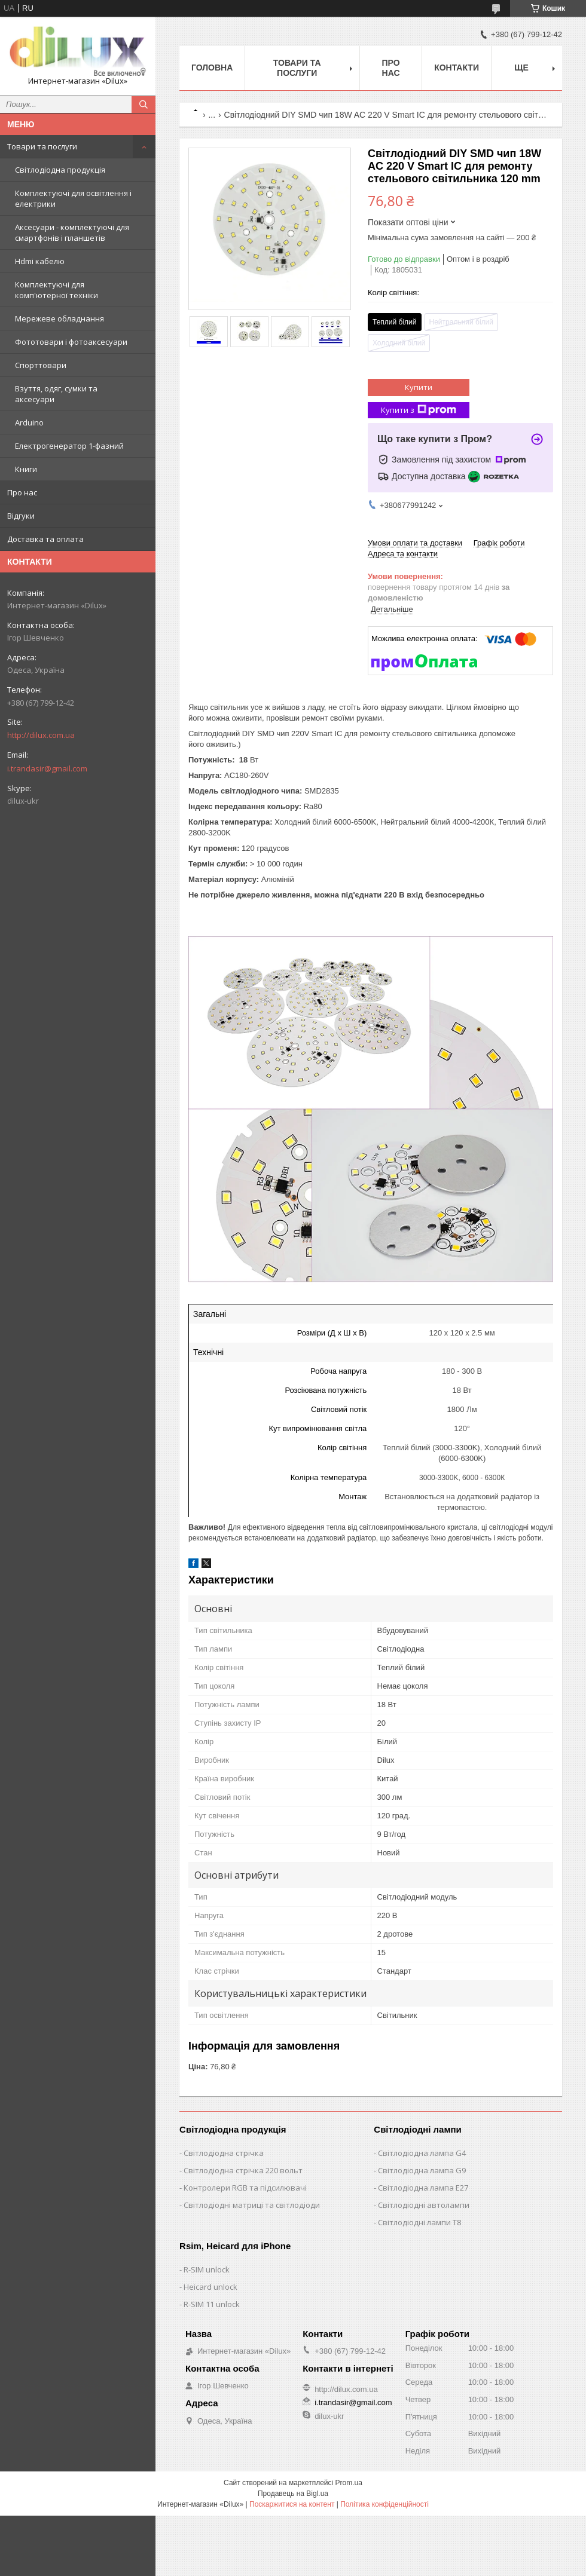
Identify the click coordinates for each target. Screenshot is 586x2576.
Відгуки (21, 515)
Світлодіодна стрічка (224, 2153)
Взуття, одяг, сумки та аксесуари (56, 394)
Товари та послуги (42, 146)
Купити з (418, 410)
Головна (212, 67)
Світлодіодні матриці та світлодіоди (252, 2205)
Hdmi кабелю (40, 261)
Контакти (456, 67)
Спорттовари (40, 365)
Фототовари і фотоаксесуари (71, 341)
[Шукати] (143, 105)
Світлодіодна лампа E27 (423, 2187)
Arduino (29, 422)
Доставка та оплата (45, 539)
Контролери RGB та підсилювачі (245, 2187)
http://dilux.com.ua (41, 735)
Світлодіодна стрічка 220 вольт (243, 2170)
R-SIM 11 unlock (212, 2304)
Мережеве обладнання (59, 318)
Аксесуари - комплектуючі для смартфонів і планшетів (72, 232)
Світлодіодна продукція (60, 169)
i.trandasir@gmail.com (47, 768)
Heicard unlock (210, 2286)
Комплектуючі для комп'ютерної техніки (56, 290)
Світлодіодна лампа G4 (422, 2153)
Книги (26, 469)
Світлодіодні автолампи (423, 2205)
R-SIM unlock (207, 2269)
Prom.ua (348, 2483)
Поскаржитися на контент (291, 2504)
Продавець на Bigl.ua (293, 2493)
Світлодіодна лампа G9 (422, 2170)
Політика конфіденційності (384, 2504)
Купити (418, 387)
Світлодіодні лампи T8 (419, 2222)
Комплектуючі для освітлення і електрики (73, 198)
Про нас (22, 492)
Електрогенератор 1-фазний (69, 445)
